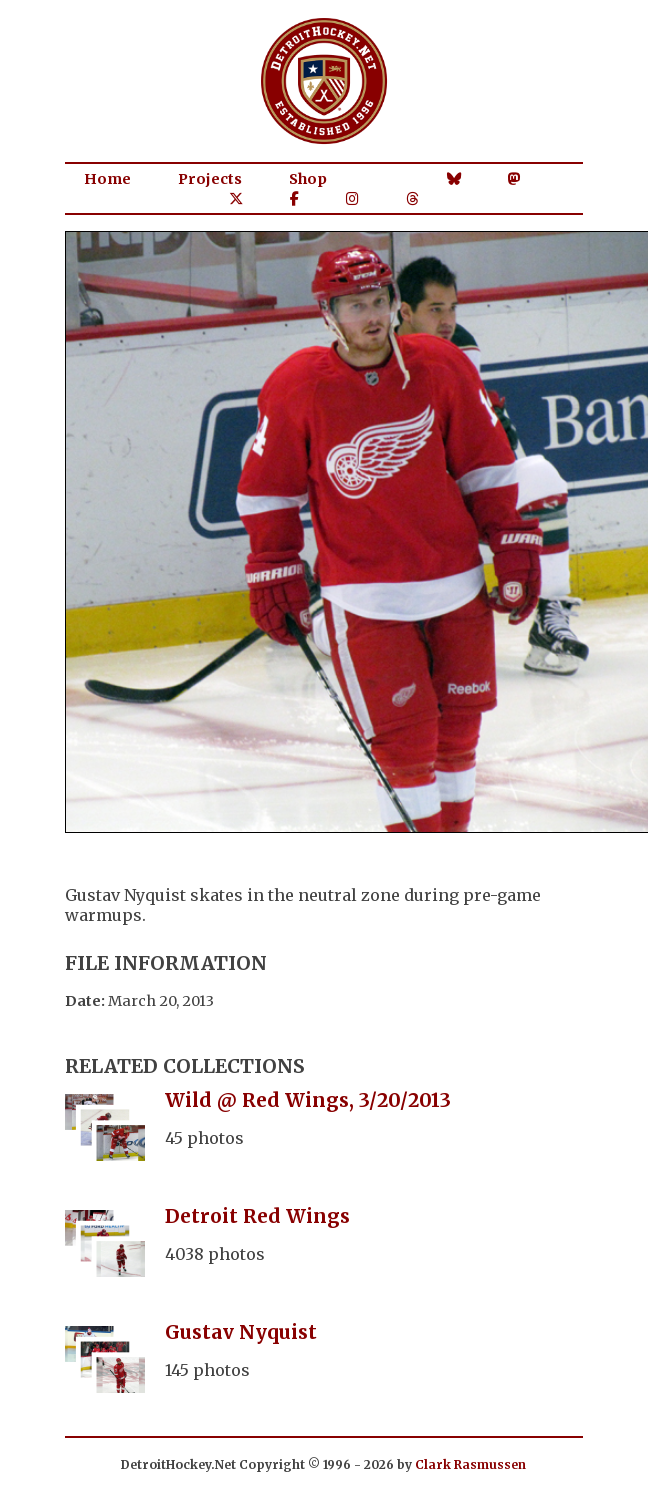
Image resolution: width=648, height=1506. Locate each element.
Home (107, 179)
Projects (210, 179)
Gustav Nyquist (241, 1332)
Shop (308, 179)
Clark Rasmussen (470, 1464)
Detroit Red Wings (257, 1216)
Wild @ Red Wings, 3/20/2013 (308, 1100)
